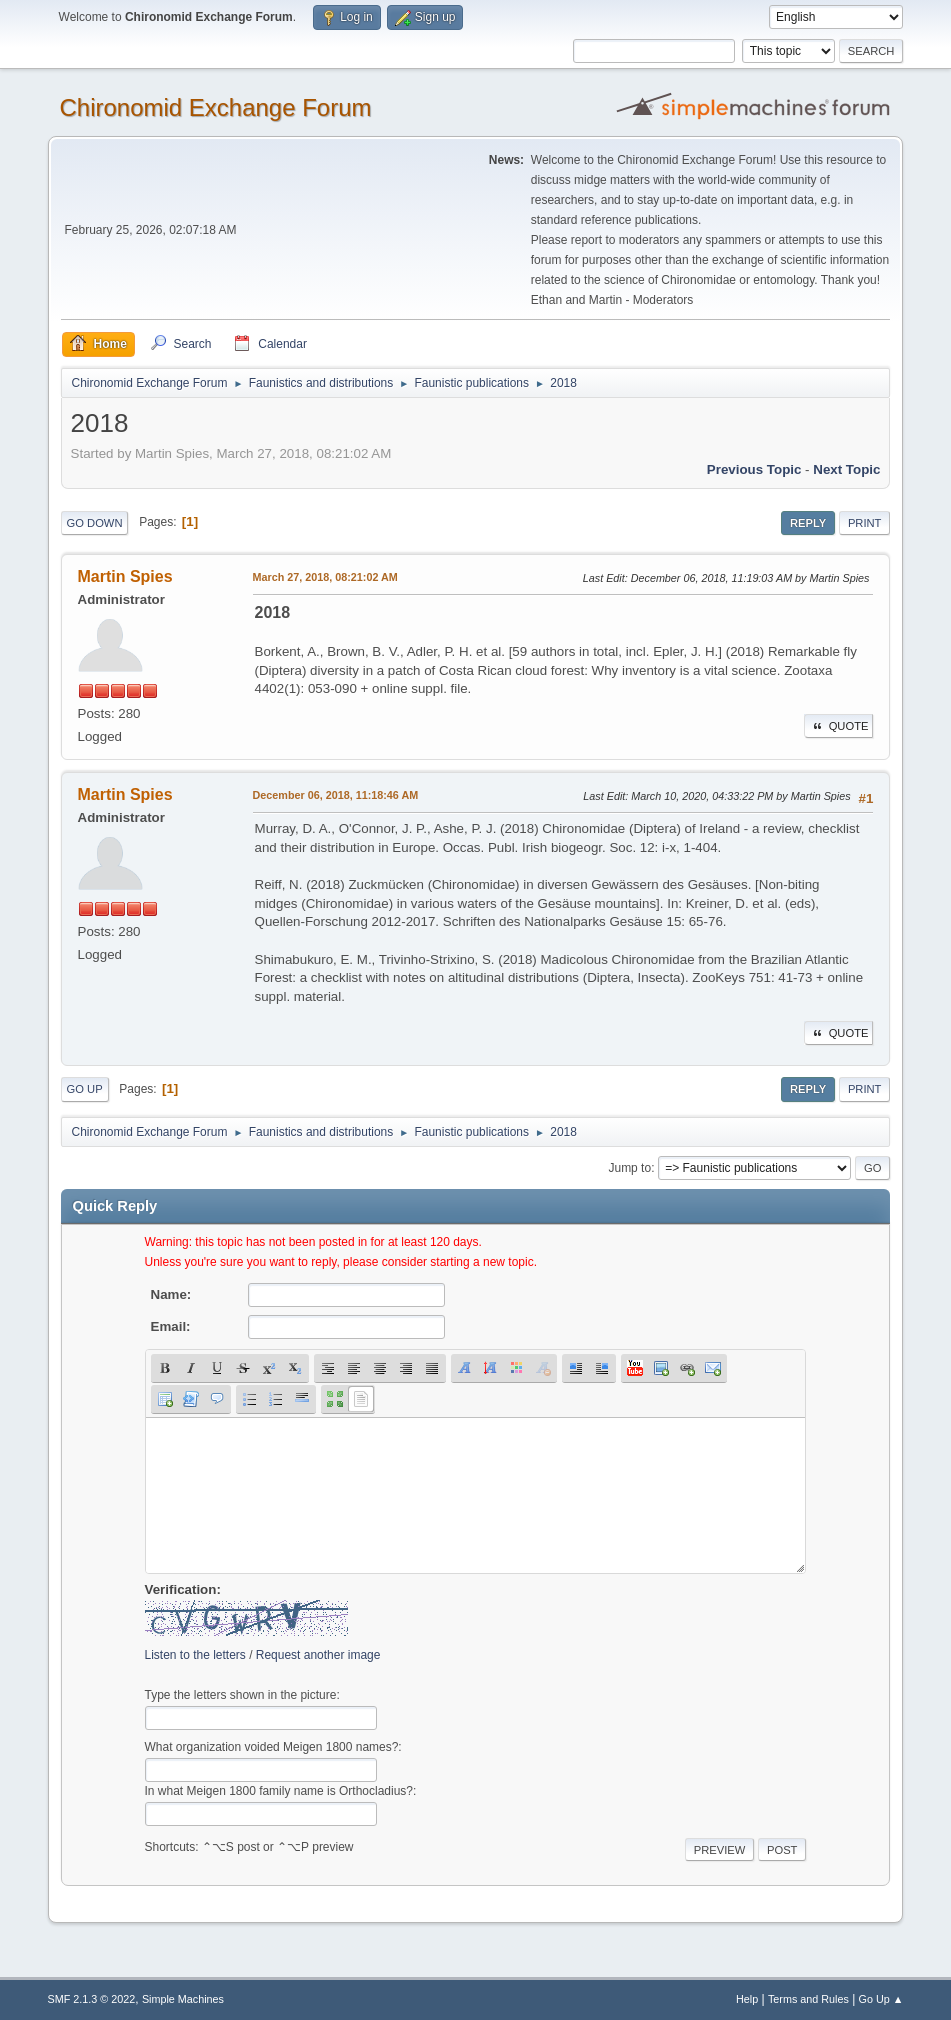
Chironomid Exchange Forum (216, 107)
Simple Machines (183, 1999)
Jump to (629, 1168)
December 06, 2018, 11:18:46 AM (336, 795)
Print (865, 523)
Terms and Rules (808, 1999)
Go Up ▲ (881, 1999)
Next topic (846, 469)
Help (747, 1999)
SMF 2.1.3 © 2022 (92, 1999)
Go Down (95, 523)
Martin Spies (125, 576)
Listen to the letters (195, 1655)
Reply (808, 523)
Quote (839, 726)
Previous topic (754, 469)
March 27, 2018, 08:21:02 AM (325, 577)
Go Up (85, 1089)
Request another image (318, 1655)
